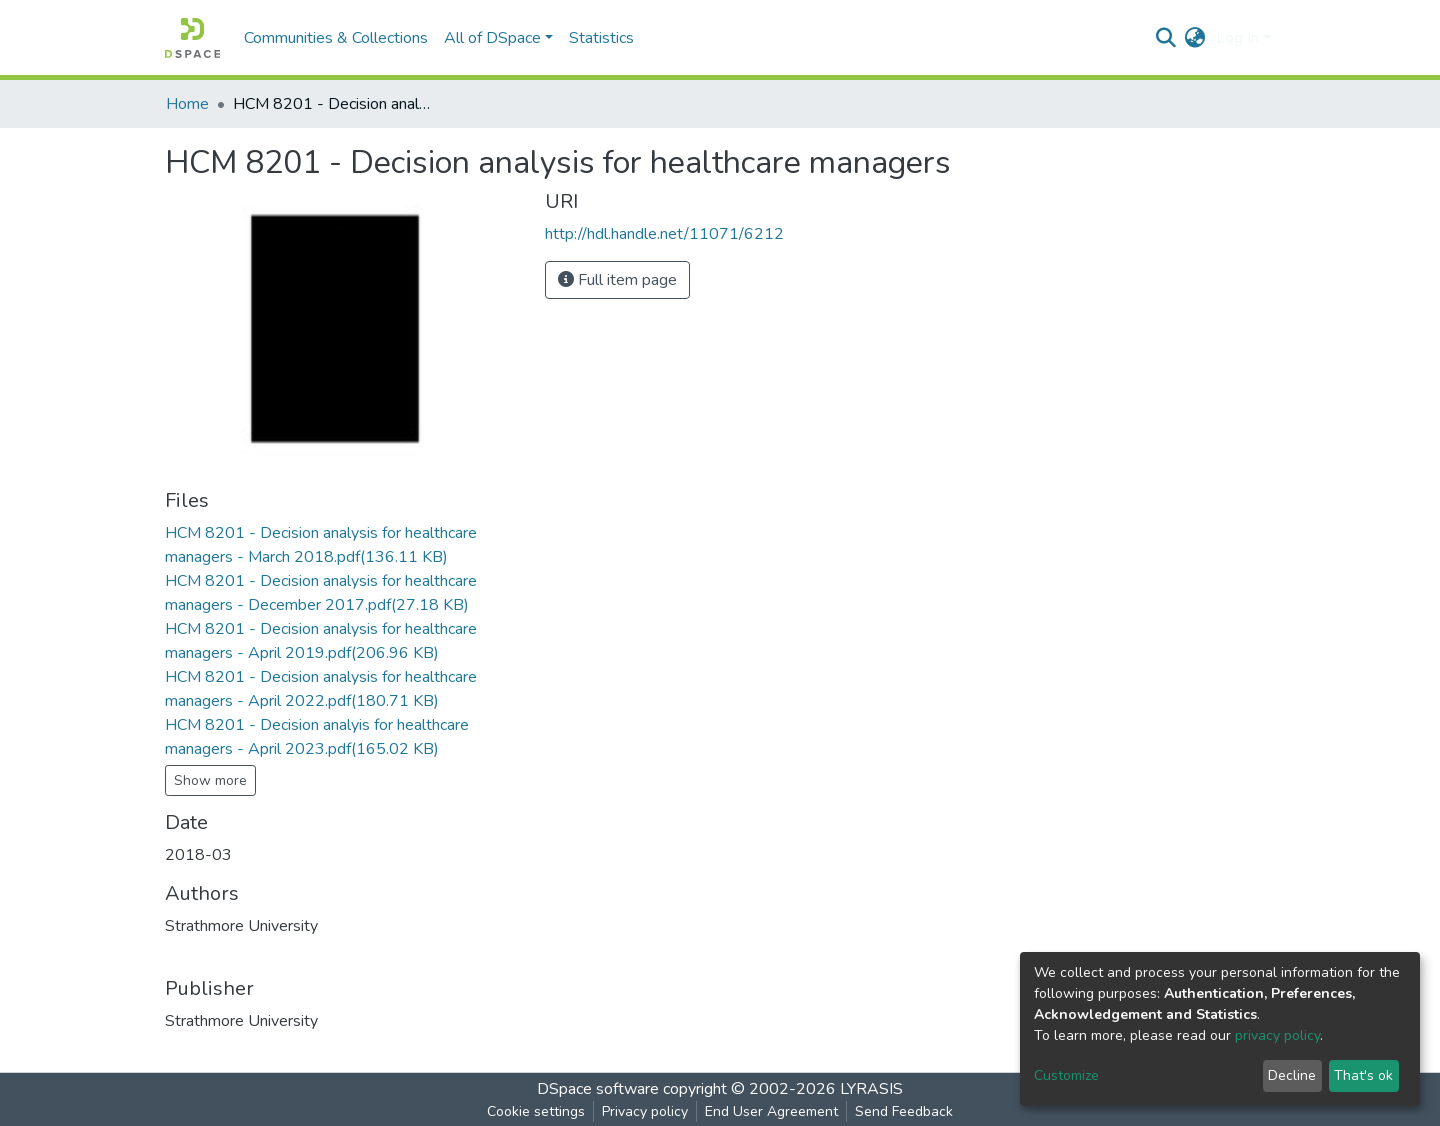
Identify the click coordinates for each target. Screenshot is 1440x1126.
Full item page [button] (617, 280)
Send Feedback (904, 1111)
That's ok (1363, 1075)
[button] (1195, 38)
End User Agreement (771, 1111)
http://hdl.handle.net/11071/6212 (664, 234)
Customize (1066, 1075)
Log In (1237, 38)
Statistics (601, 38)
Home (187, 104)
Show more (210, 780)
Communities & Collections (336, 38)
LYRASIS (871, 1089)
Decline (1292, 1075)
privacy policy (1277, 1035)
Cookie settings (536, 1111)
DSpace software (598, 1089)
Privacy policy (645, 1111)
